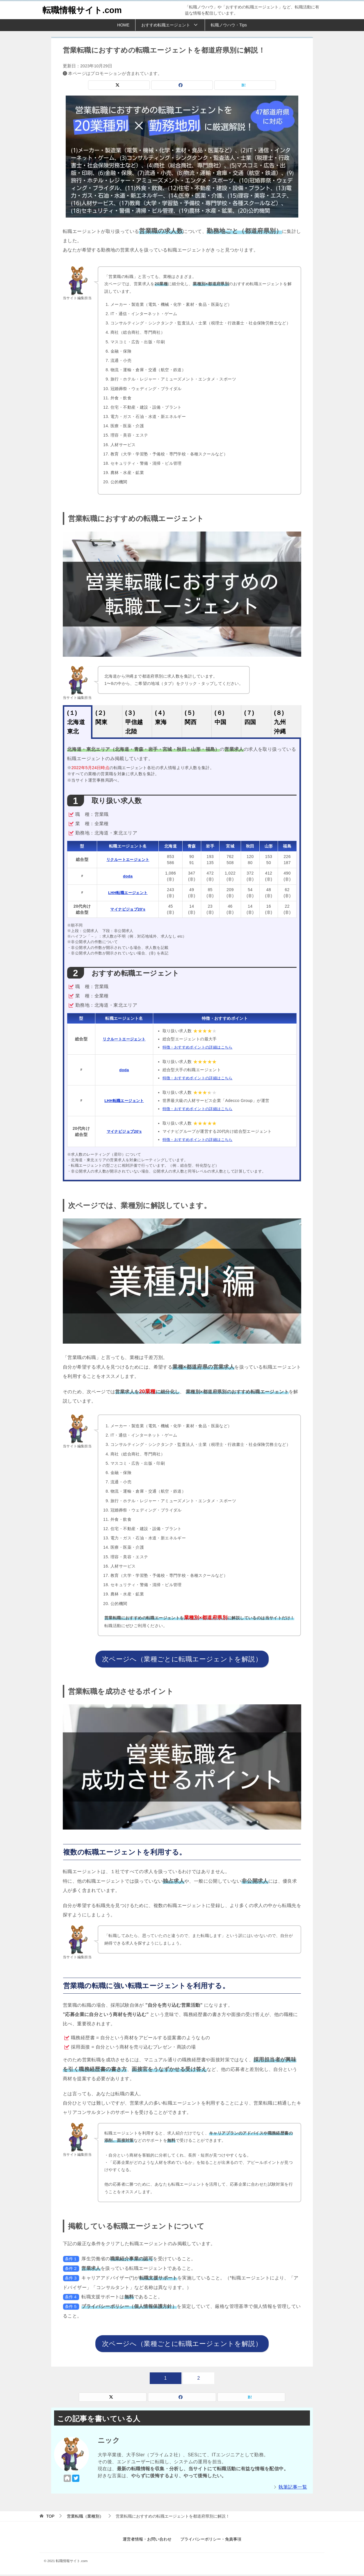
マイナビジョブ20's (128, 909)
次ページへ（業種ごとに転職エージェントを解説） (182, 1659)
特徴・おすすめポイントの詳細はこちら (202, 1047)
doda (129, 876)
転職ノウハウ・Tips (229, 25)
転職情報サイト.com (83, 10)
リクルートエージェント (129, 859)
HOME (123, 25)
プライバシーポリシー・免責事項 (210, 2540)
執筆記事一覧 (293, 2488)
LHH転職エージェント (129, 892)
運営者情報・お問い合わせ (147, 2540)
